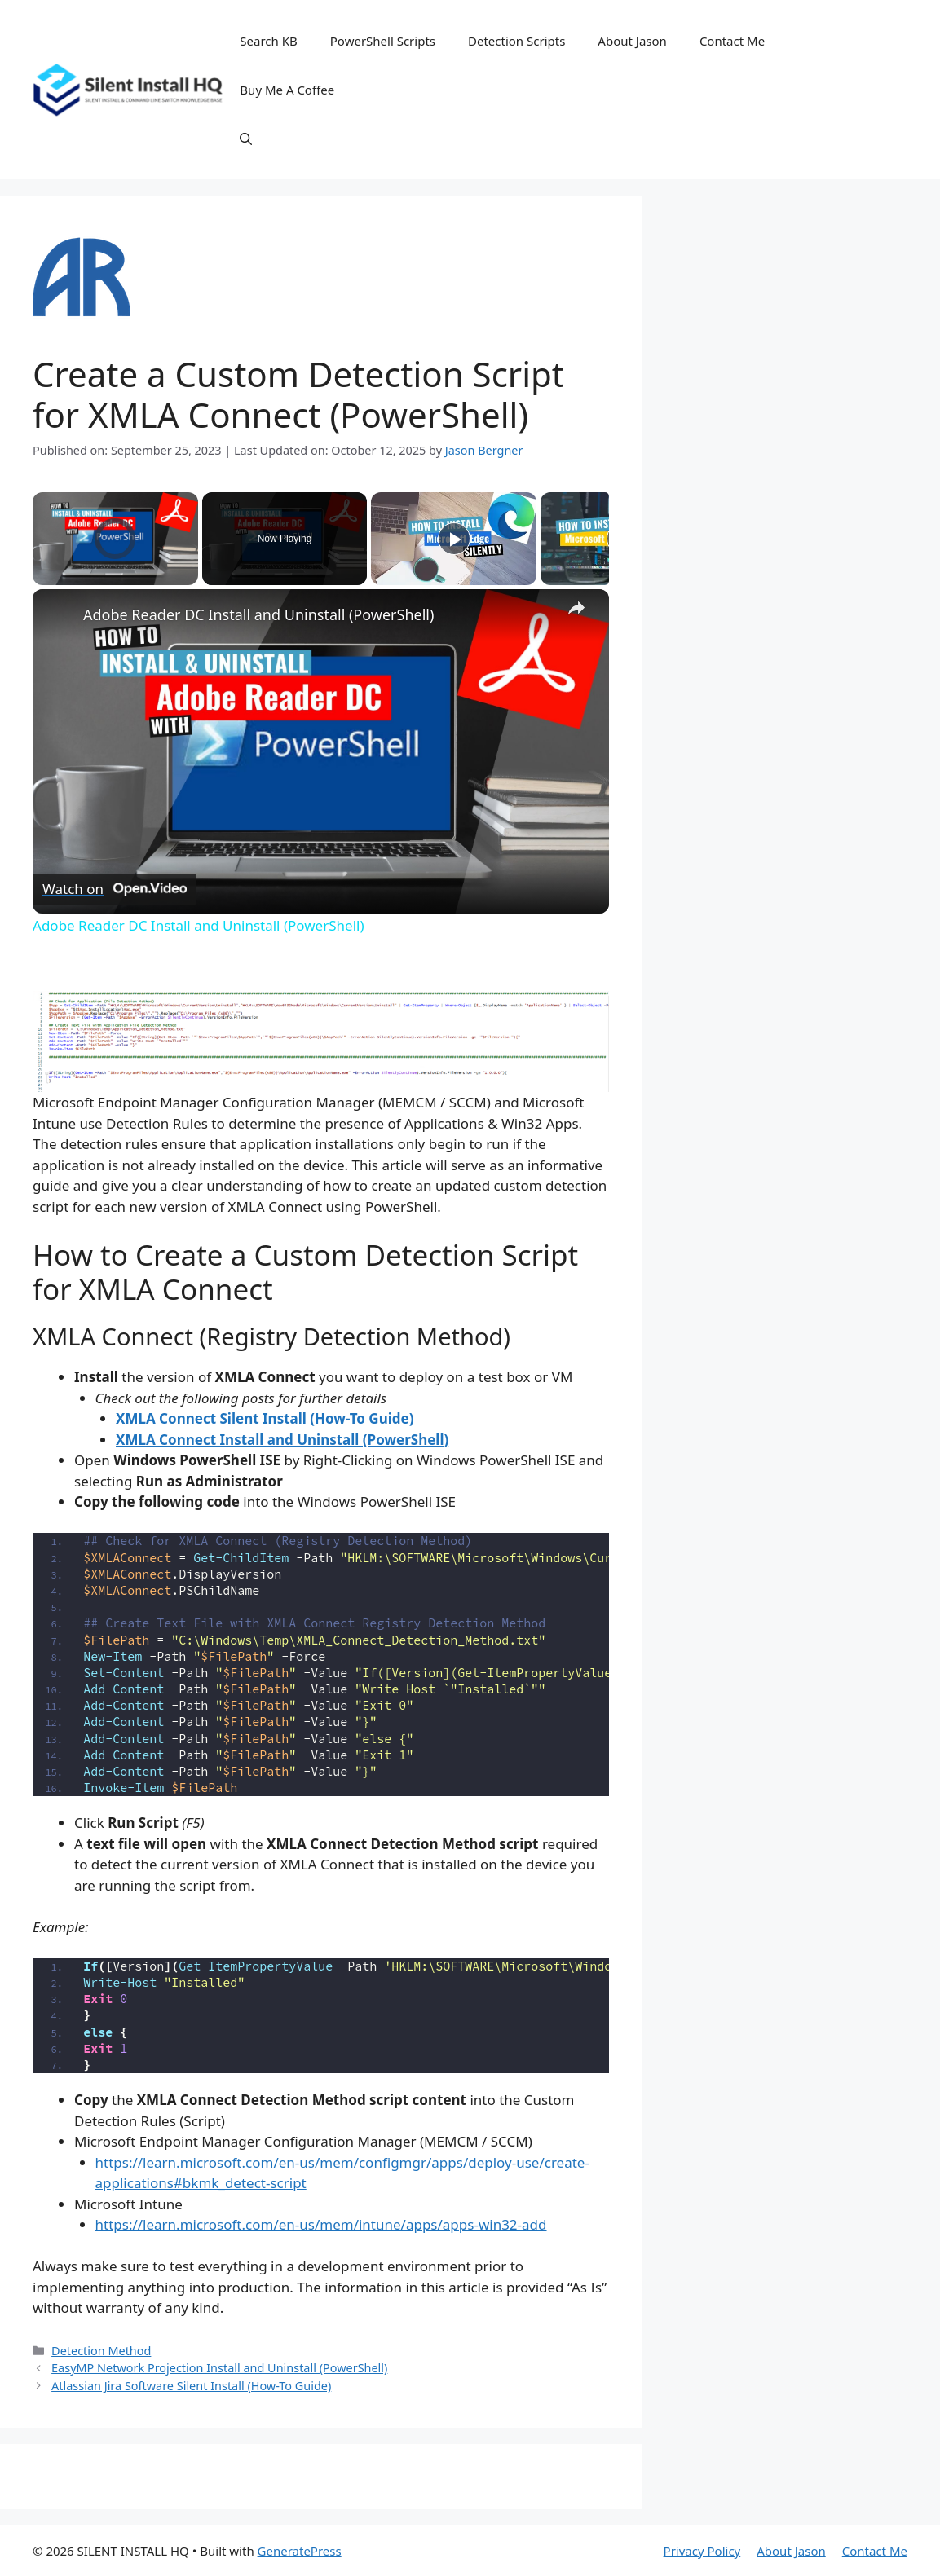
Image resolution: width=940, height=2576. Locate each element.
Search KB (268, 41)
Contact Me (732, 41)
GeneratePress (300, 2551)
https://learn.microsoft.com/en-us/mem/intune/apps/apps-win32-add (321, 2224)
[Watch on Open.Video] (114, 888)
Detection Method (101, 2350)
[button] (245, 138)
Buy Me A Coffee (287, 89)
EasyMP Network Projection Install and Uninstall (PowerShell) (219, 2368)
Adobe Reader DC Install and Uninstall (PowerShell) (258, 614)
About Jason (632, 41)
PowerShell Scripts (382, 41)
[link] (58, 615)
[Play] (454, 538)
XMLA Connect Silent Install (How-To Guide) (264, 1418)
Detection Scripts (516, 41)
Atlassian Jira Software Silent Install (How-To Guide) (191, 2385)
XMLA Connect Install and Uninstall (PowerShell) (282, 1439)
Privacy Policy (702, 2551)
